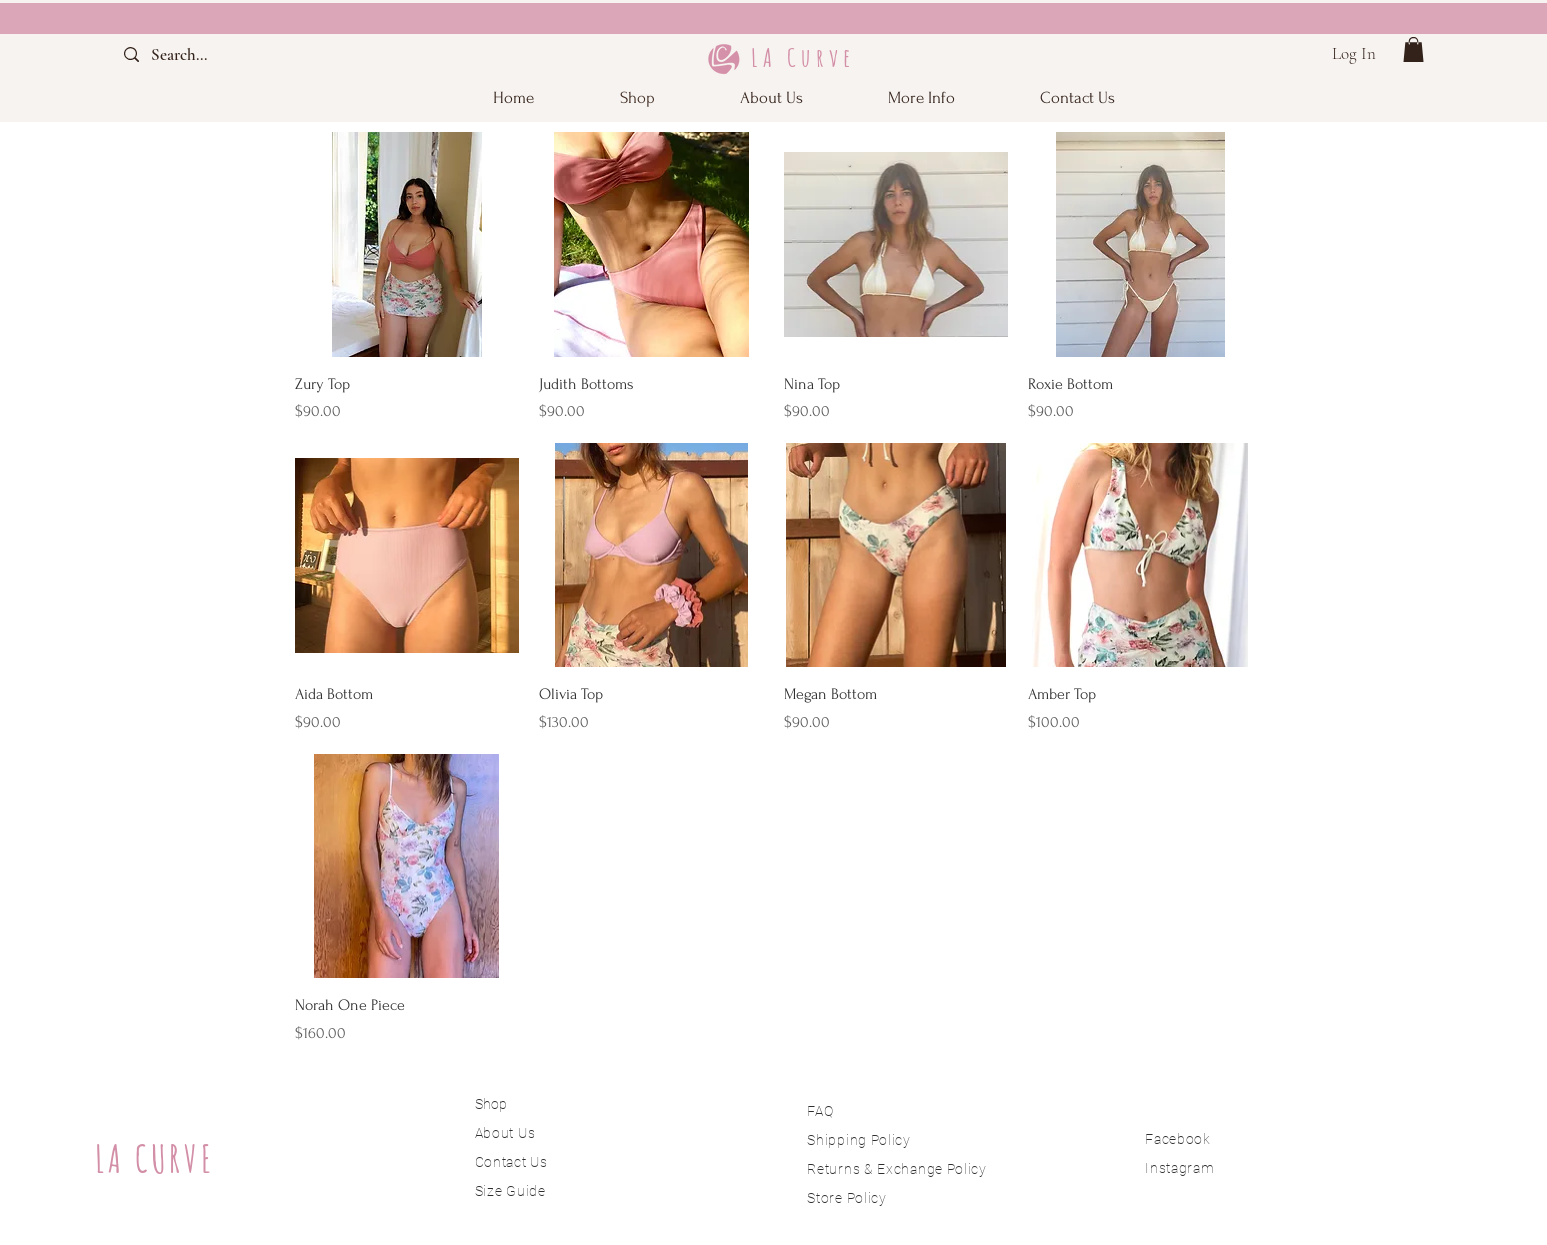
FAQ (820, 1111)
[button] (922, 97)
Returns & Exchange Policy (897, 1169)
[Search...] (196, 54)
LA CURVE (155, 1158)
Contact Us (511, 1162)
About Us (507, 1133)
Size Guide (510, 1191)
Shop (491, 1104)
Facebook (1178, 1139)
